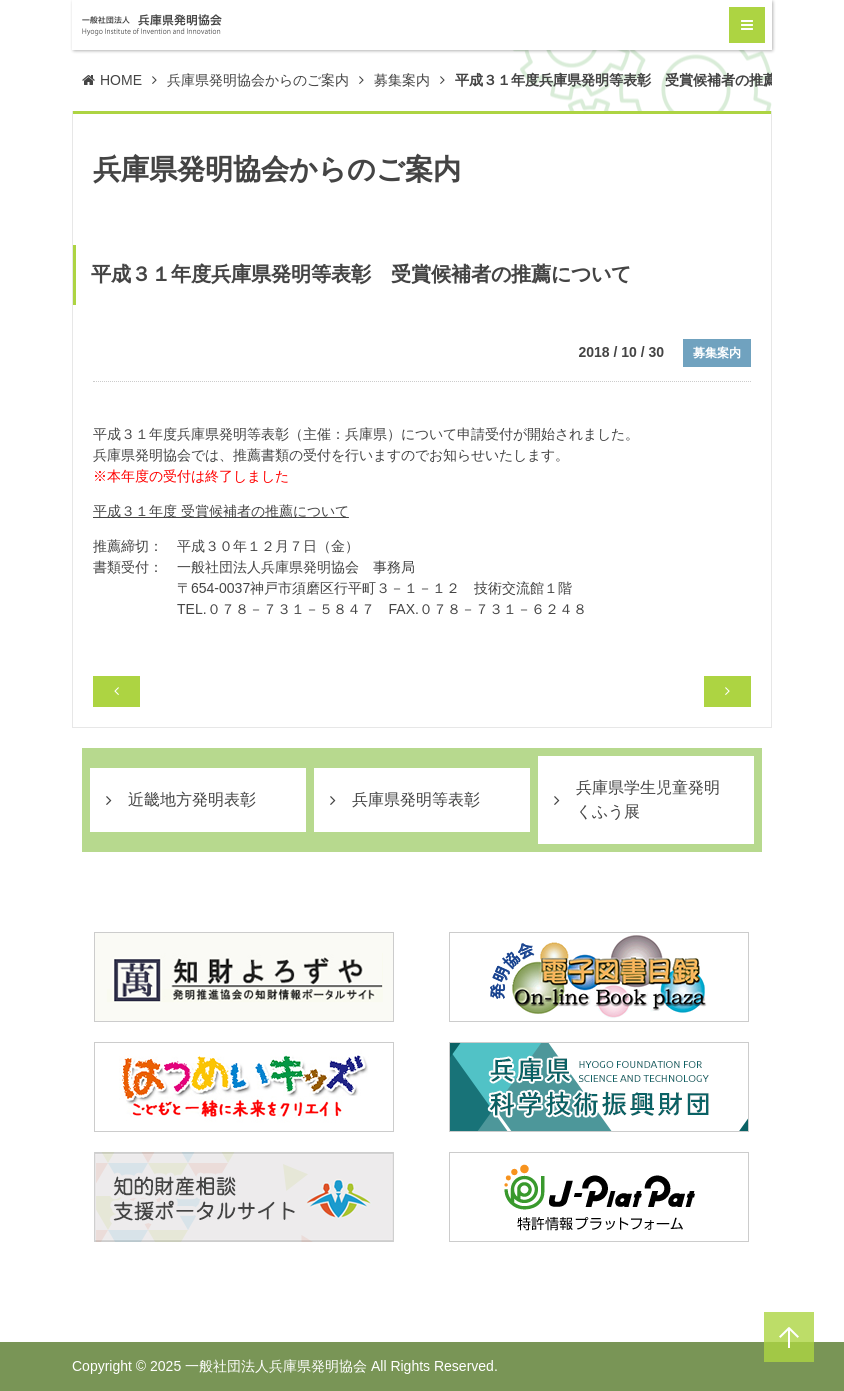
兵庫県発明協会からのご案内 (258, 80)
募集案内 (402, 80)
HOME (121, 80)
